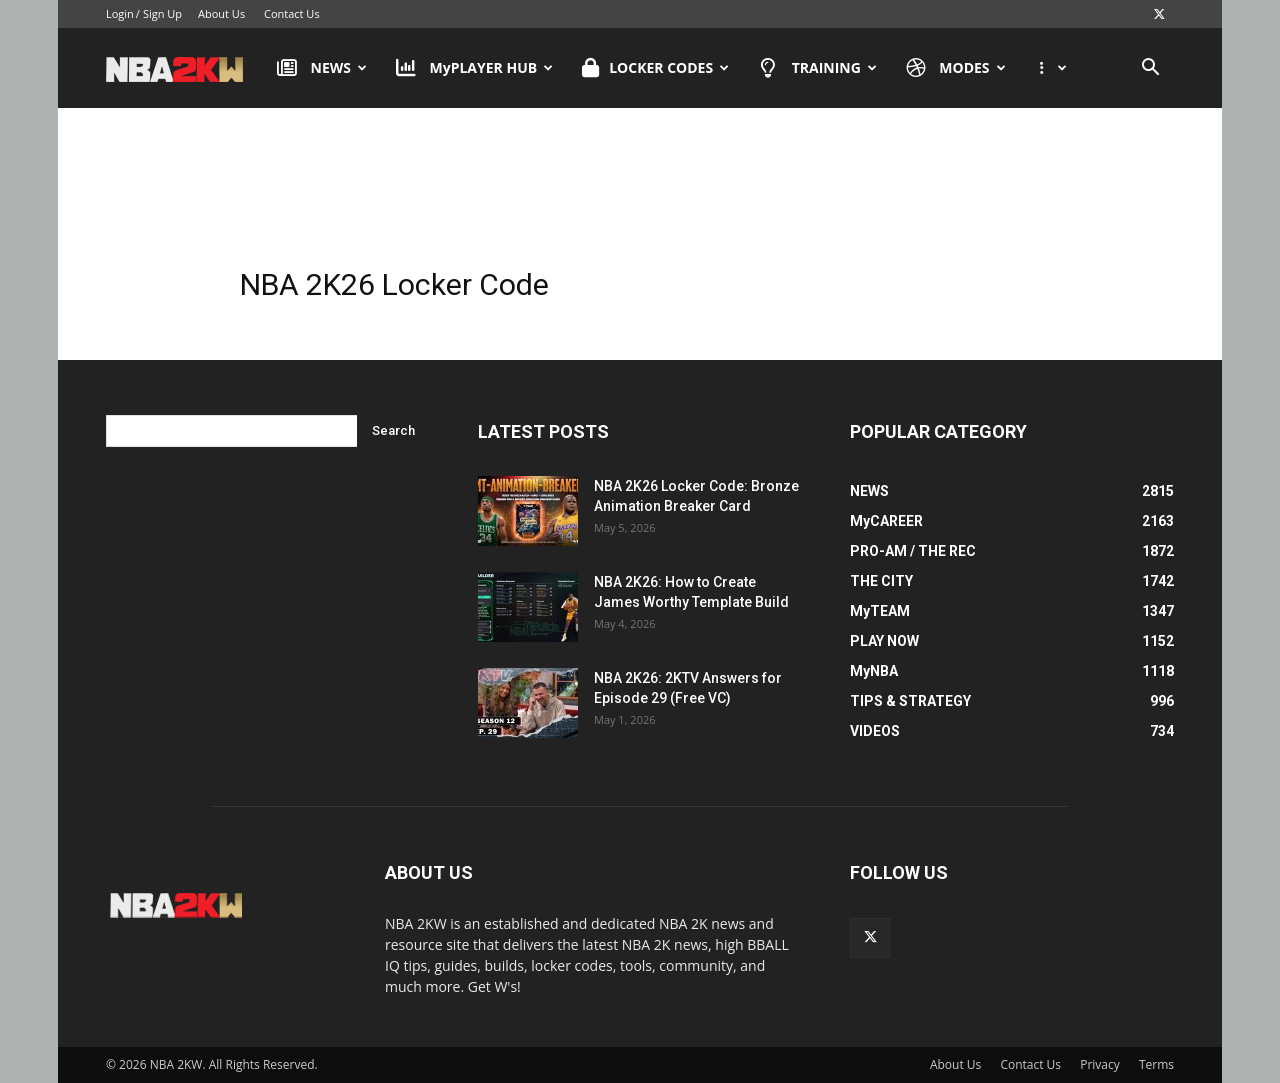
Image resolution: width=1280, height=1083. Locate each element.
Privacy (1100, 1064)
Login (120, 13)
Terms (1156, 1064)
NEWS (322, 68)
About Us (221, 13)
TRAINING (817, 68)
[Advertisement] (640, 189)
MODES (956, 68)
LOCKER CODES (655, 68)
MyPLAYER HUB (474, 68)
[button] (1150, 69)
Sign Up (162, 13)
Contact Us (292, 13)
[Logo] (184, 68)
